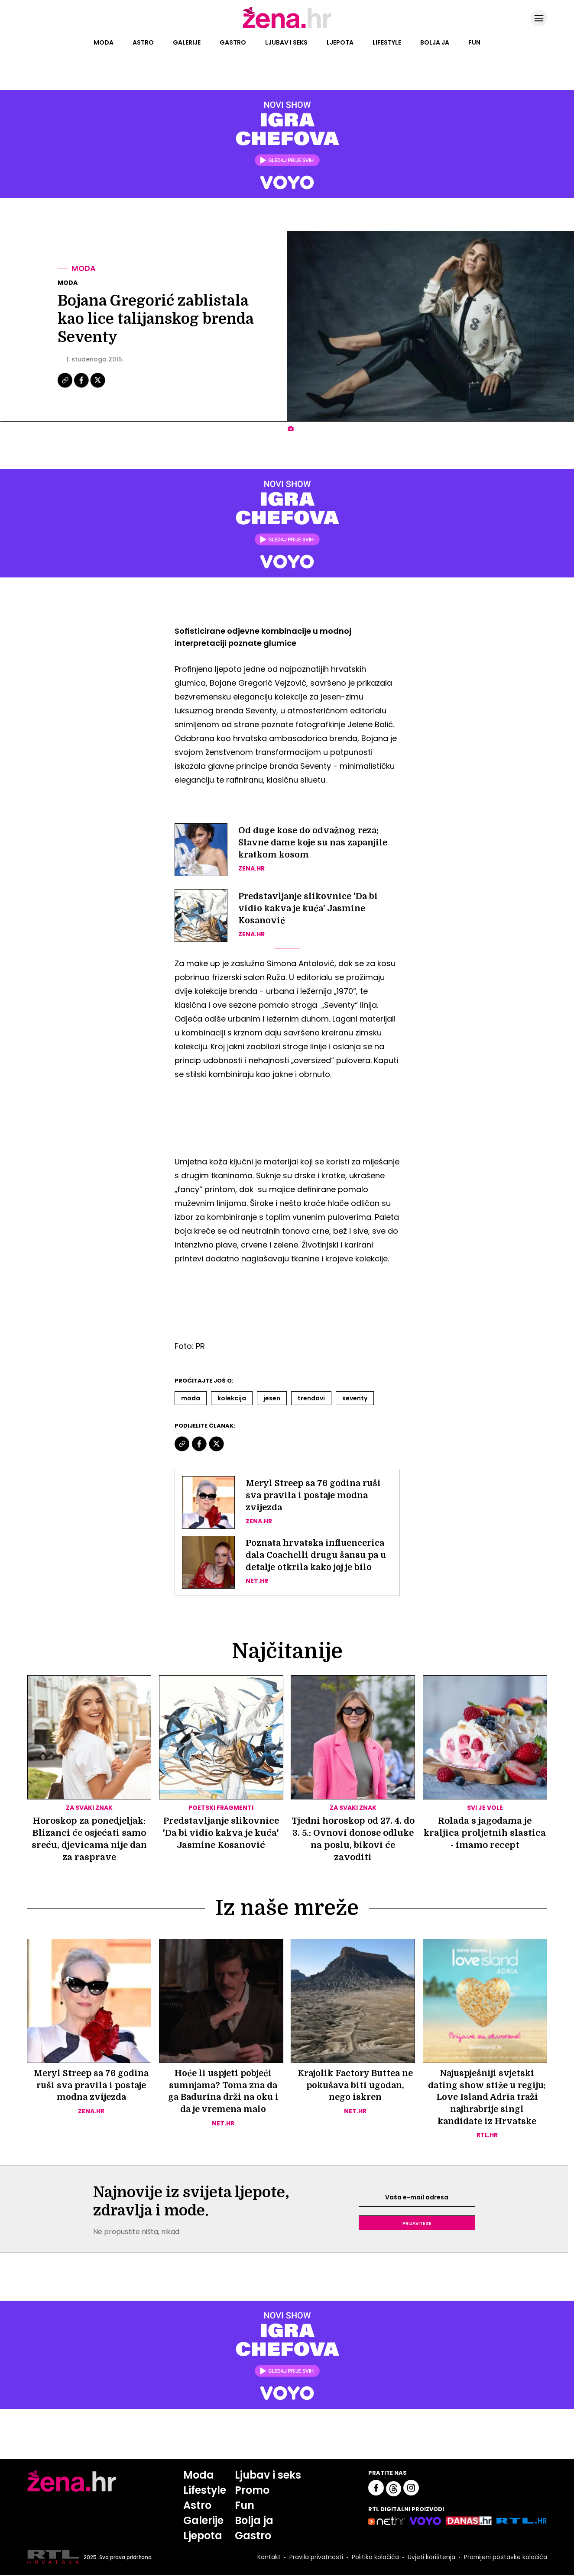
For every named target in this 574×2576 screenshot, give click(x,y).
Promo (252, 2491)
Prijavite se (416, 2223)
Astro (143, 42)
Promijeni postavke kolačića (505, 2558)
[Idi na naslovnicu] (287, 27)
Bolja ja (434, 42)
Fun (474, 42)
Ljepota (340, 42)
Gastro (233, 42)
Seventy (354, 1398)
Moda (104, 42)
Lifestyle (387, 42)
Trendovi (311, 1398)
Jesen (271, 1398)
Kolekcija (231, 1398)
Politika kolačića (374, 2558)
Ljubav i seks (286, 42)
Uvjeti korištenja (430, 2558)
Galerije (187, 42)
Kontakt (268, 2558)
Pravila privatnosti (315, 2558)
